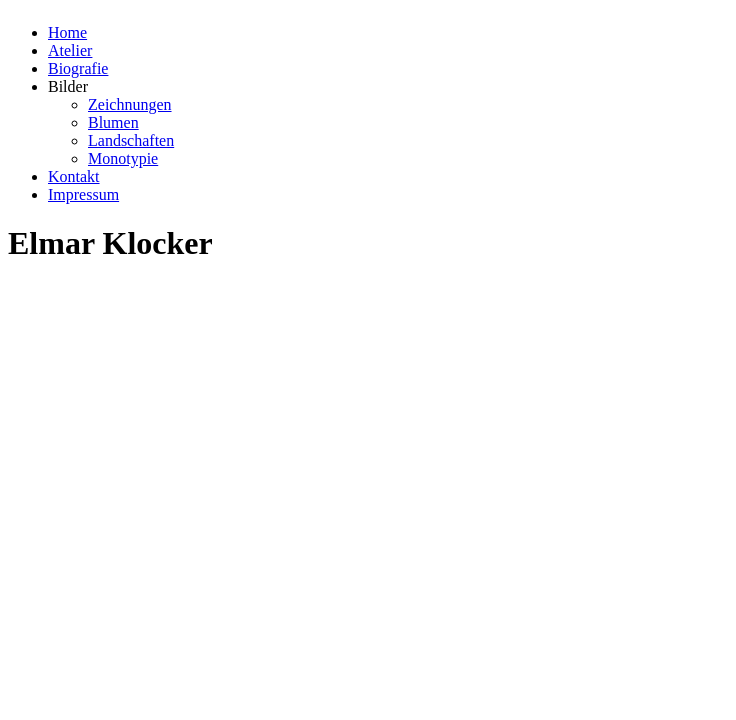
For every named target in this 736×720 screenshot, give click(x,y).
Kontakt (74, 176)
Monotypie (123, 158)
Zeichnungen (130, 104)
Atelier (70, 50)
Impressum (83, 194)
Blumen (113, 122)
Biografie (78, 68)
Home (67, 32)
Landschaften (131, 140)
